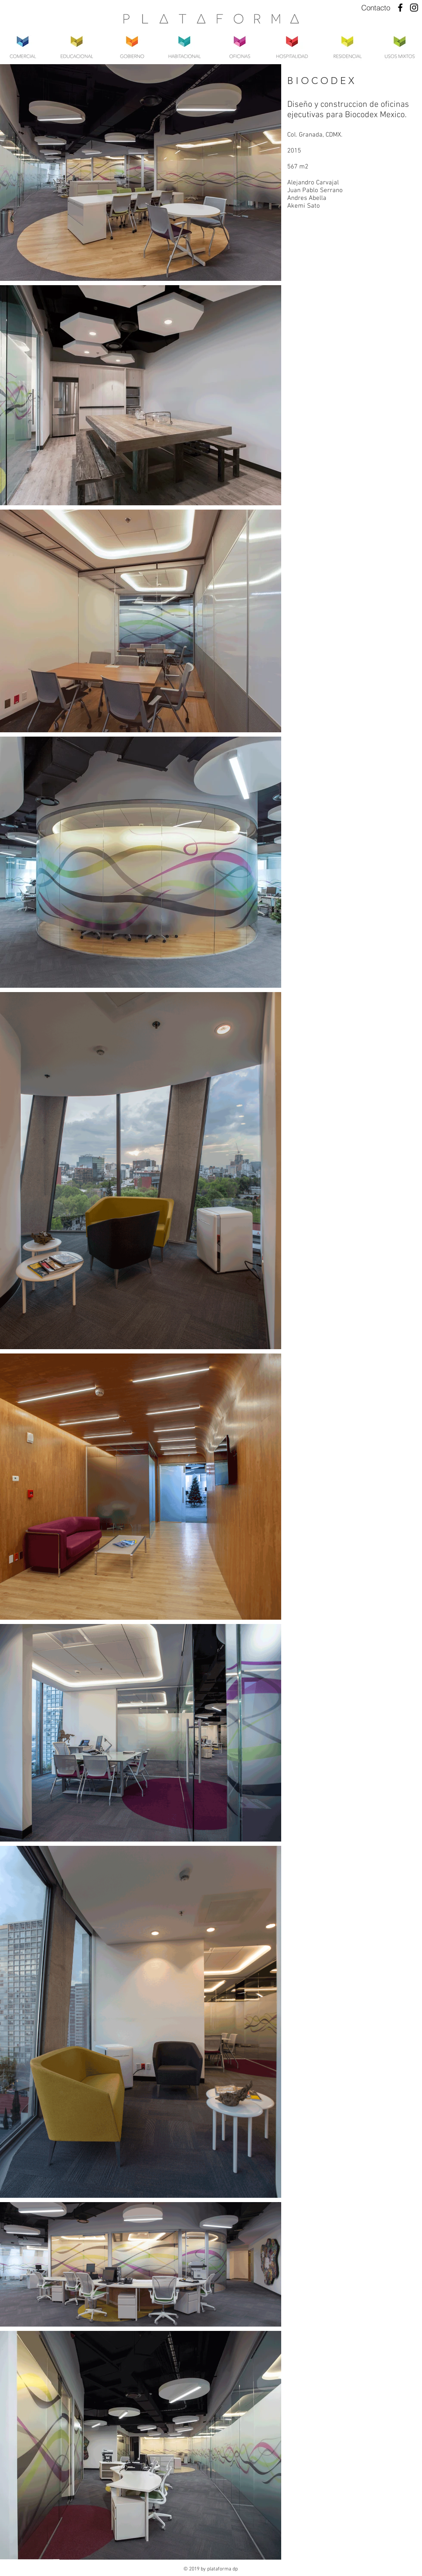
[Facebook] (400, 7)
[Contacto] (376, 7)
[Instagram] (414, 7)
